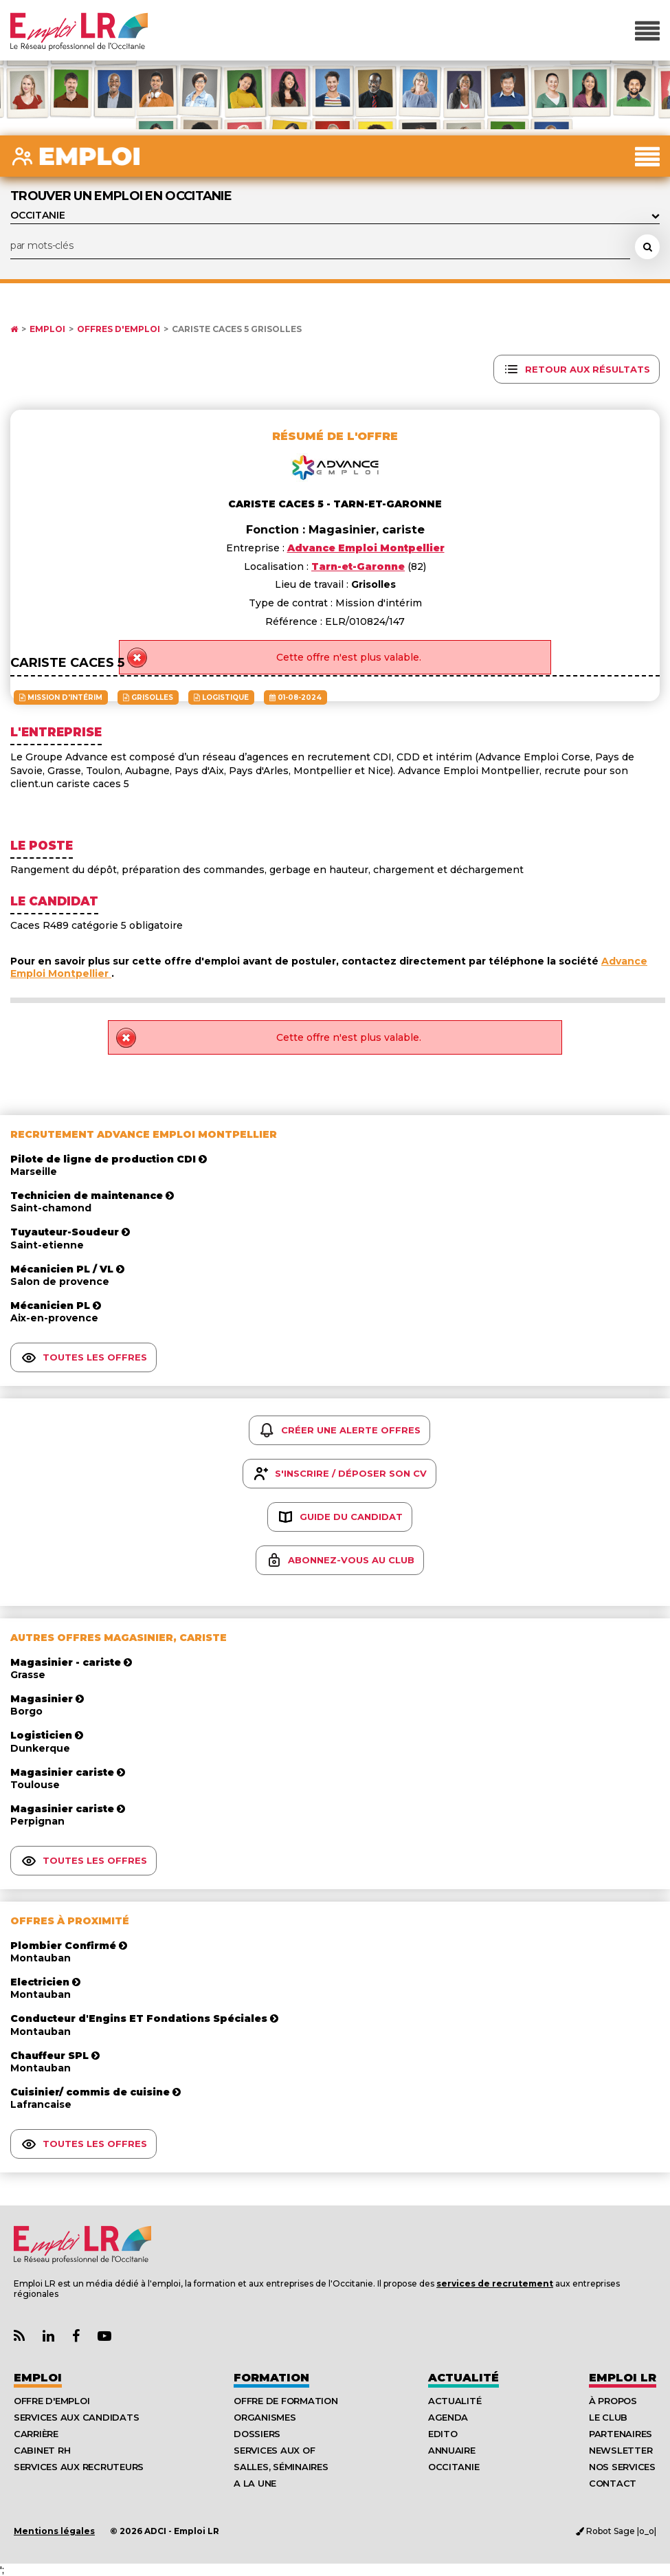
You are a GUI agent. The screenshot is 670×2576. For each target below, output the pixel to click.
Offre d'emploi (51, 2400)
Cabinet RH (42, 2450)
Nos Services (622, 2466)
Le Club (608, 2417)
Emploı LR (622, 2377)
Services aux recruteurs (79, 2466)
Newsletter (620, 2450)
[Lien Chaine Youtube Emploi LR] (104, 2336)
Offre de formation (285, 2400)
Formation (271, 2377)
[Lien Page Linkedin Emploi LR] (48, 2336)
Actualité (463, 2377)
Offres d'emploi (118, 329)
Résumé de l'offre (335, 436)
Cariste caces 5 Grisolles (237, 329)
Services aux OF (274, 2450)
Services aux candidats (76, 2417)
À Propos (613, 2400)
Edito (443, 2433)
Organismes (264, 2417)
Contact (612, 2483)
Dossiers (257, 2433)
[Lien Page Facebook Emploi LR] (76, 2336)
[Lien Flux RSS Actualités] (19, 2336)
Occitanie (454, 2466)
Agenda (448, 2417)
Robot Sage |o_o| (616, 2531)
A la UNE (255, 2483)
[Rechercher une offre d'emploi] (647, 246)
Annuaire (452, 2450)
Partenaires (620, 2433)
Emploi (47, 329)
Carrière (36, 2433)
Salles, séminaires (281, 2466)
